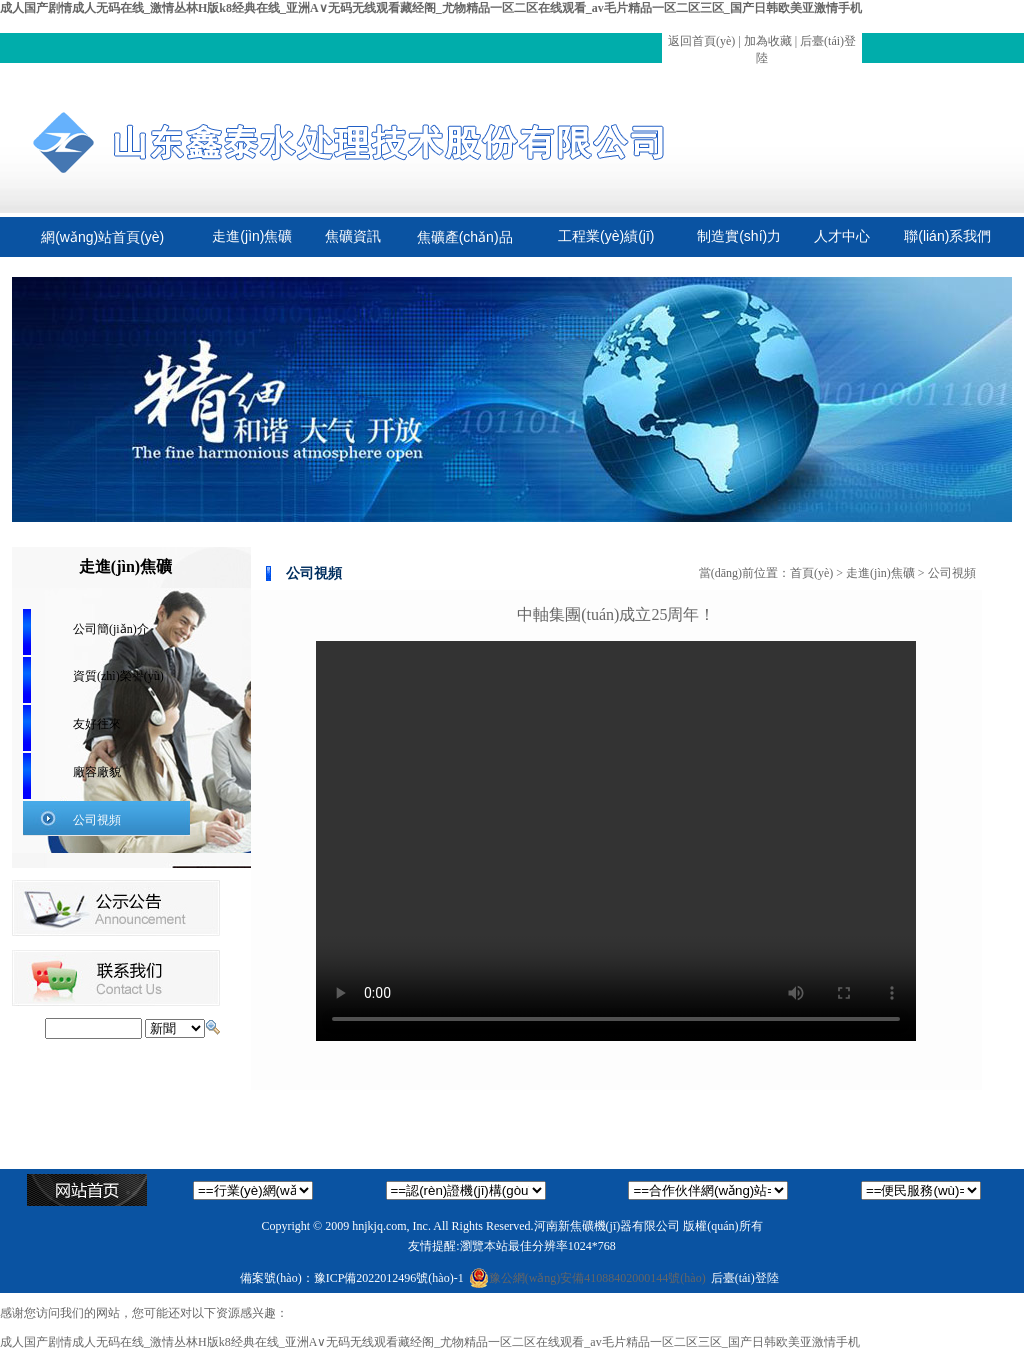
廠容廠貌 (97, 772)
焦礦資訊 (353, 236)
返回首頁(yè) (701, 41)
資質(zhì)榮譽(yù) (118, 676)
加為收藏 (768, 41)
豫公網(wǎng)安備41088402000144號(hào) (587, 1278)
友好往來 (97, 724)
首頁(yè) (811, 573)
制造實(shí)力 (739, 236)
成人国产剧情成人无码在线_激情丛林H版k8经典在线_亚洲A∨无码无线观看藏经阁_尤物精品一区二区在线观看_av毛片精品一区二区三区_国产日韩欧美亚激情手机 (431, 8)
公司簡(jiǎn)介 (111, 629)
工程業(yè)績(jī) (606, 236)
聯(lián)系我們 (947, 236)
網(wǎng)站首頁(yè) (102, 237)
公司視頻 (97, 820)
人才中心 (842, 236)
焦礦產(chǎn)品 (465, 237)
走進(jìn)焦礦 (252, 236)
